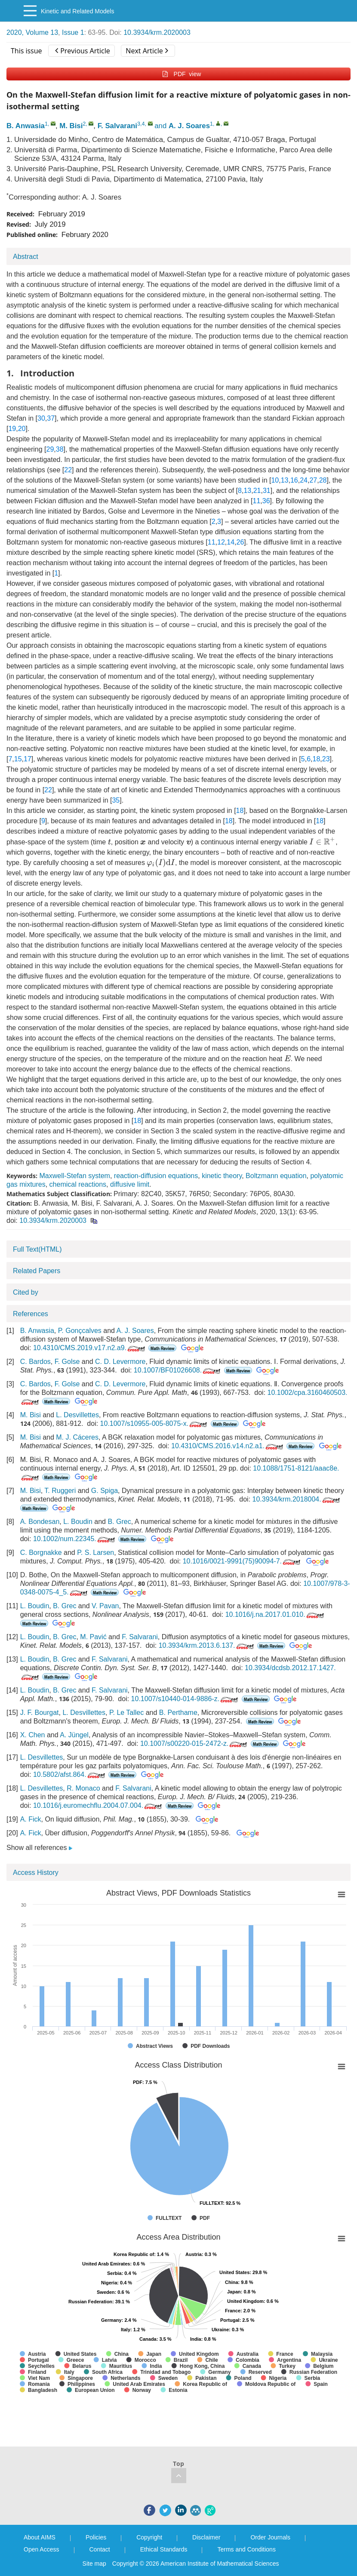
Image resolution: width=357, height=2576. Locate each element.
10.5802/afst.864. (70, 1774)
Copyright (149, 2537)
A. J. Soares (189, 126)
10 (275, 480)
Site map (94, 2563)
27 (313, 480)
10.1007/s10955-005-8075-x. (154, 1423)
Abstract (25, 256)
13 (285, 480)
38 (60, 449)
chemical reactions (78, 1184)
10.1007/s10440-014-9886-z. (185, 1698)
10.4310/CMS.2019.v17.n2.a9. (90, 1347)
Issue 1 (73, 32)
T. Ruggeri (60, 1490)
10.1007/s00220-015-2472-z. (194, 1743)
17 (27, 759)
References (30, 1313)
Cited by (25, 1292)
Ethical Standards (164, 2549)
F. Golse (67, 1361)
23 (326, 759)
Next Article (147, 50)
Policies (96, 2537)
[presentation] (109, 841)
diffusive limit (129, 1184)
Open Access (41, 2549)
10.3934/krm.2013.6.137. (207, 1645)
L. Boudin (77, 1521)
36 (266, 501)
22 (68, 470)
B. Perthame (178, 1712)
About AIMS (39, 2537)
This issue (26, 50)
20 (22, 428)
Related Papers (36, 1270)
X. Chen (32, 1735)
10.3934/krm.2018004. (297, 1499)
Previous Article (82, 50)
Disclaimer (206, 2537)
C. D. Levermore (120, 1361)
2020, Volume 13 (32, 32)
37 (51, 418)
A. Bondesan (40, 1521)
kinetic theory (222, 1175)
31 (267, 490)
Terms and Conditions (246, 2549)
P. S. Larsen (95, 1552)
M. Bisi (71, 126)
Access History (35, 1872)
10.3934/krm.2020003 (157, 32)
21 (257, 490)
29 (50, 449)
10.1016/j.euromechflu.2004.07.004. (98, 1805)
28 (323, 480)
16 (294, 480)
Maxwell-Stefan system (74, 1175)
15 (18, 759)
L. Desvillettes (77, 1415)
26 (240, 542)
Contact (99, 2549)
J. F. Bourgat (39, 1712)
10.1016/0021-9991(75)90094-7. (242, 1561)
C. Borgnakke (41, 1552)
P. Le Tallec (126, 1712)
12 (221, 542)
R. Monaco (83, 1788)
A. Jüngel (74, 1735)
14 (230, 542)
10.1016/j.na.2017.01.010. (275, 1614)
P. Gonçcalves (80, 1330)
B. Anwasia (25, 126)
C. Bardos (35, 1361)
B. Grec (119, 1521)
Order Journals (270, 2537)
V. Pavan (105, 1606)
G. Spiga (104, 1490)
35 (116, 800)
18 (316, 759)
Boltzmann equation (276, 1175)
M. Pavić (93, 1636)
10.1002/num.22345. (75, 1538)
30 (41, 418)
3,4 (141, 124)
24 (304, 480)
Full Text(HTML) (37, 1249)
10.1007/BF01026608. (178, 1370)
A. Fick (30, 1819)
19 (12, 428)
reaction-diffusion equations (156, 1175)
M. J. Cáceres (77, 1437)
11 (257, 501)
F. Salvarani (117, 126)
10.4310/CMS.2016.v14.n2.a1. (228, 1446)
